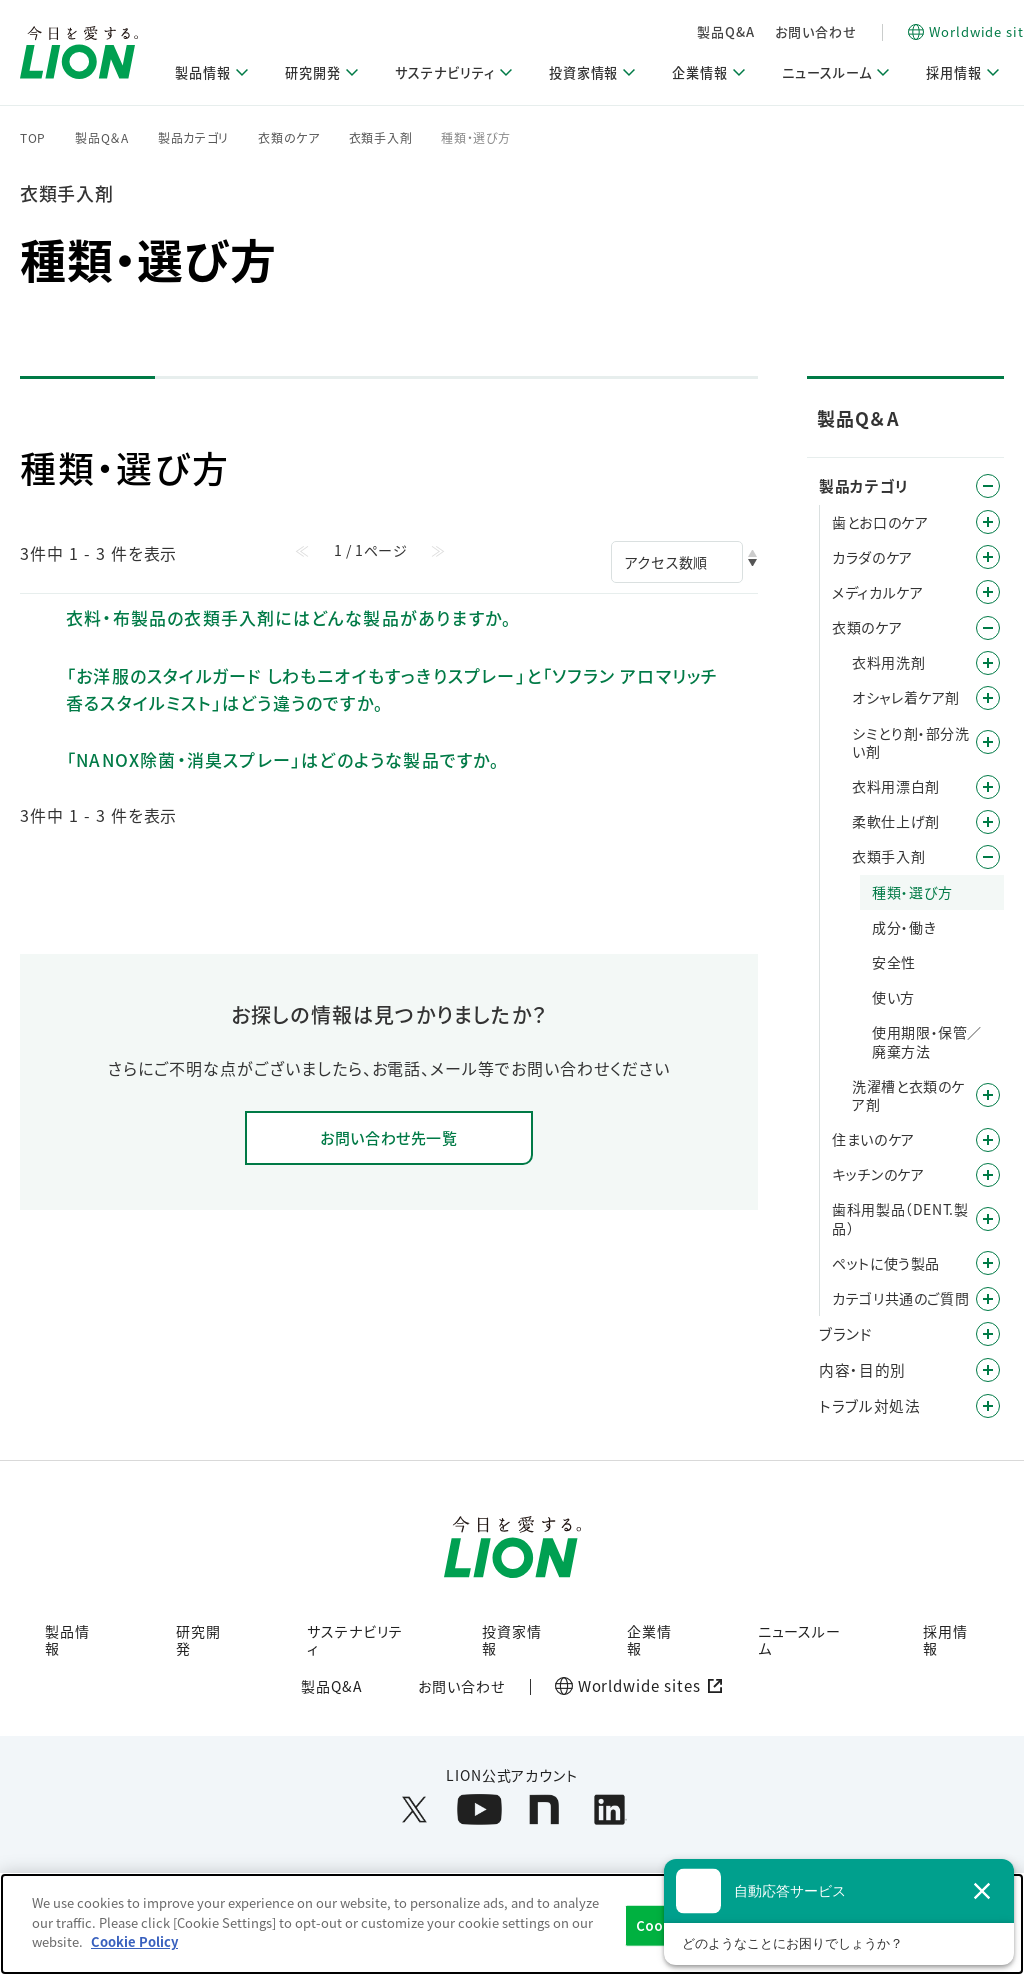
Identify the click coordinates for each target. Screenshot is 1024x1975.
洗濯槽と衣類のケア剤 (908, 1095)
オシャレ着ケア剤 (906, 697)
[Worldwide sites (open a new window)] (634, 1692)
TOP (33, 138)
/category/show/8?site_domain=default (988, 1370)
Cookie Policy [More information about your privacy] (134, 1941)
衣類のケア (289, 138)
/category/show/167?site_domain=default (988, 1406)
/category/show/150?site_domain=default (988, 592)
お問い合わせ (920, 31)
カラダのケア (872, 557)
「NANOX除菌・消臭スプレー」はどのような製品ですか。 (283, 759)
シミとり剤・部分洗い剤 (910, 742)
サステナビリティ (355, 1643)
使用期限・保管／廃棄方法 (927, 1041)
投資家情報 (512, 1643)
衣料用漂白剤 (896, 786)
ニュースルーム (800, 1643)
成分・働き (904, 927)
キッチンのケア (878, 1174)
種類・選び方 (912, 892)
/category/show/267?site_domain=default (988, 1175)
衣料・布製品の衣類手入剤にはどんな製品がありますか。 (289, 617)
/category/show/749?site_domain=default (988, 1219)
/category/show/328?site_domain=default (988, 1263)
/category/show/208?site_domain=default (988, 628)
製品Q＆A (102, 138)
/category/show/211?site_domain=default (988, 698)
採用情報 (945, 1643)
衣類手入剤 (381, 138)
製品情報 (67, 1643)
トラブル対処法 (869, 1405)
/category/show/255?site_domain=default (988, 1140)
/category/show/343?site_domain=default (988, 1299)
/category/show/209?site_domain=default (988, 663)
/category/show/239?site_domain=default (988, 857)
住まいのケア (873, 1139)
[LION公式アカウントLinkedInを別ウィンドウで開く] (609, 1815)
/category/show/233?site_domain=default (988, 822)
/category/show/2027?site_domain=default (988, 1095)
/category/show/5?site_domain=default (988, 522)
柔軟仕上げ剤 (896, 821)
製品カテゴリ (193, 138)
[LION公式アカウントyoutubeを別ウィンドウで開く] (479, 1815)
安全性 (894, 962)
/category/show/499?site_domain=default (988, 742)
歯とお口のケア (880, 522)
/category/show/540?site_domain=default (988, 787)
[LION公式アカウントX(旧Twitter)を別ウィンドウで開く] (414, 1815)
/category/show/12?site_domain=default (988, 1334)
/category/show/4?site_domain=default (988, 486)
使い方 (893, 997)
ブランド (845, 1333)
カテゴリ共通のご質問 (900, 1298)
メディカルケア (877, 592)
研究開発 (198, 1643)
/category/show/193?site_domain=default (988, 557)
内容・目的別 (862, 1369)
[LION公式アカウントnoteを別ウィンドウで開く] (544, 1815)
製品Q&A (831, 31)
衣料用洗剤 (888, 662)
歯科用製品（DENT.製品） (900, 1218)
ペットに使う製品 (886, 1263)
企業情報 (649, 1643)
